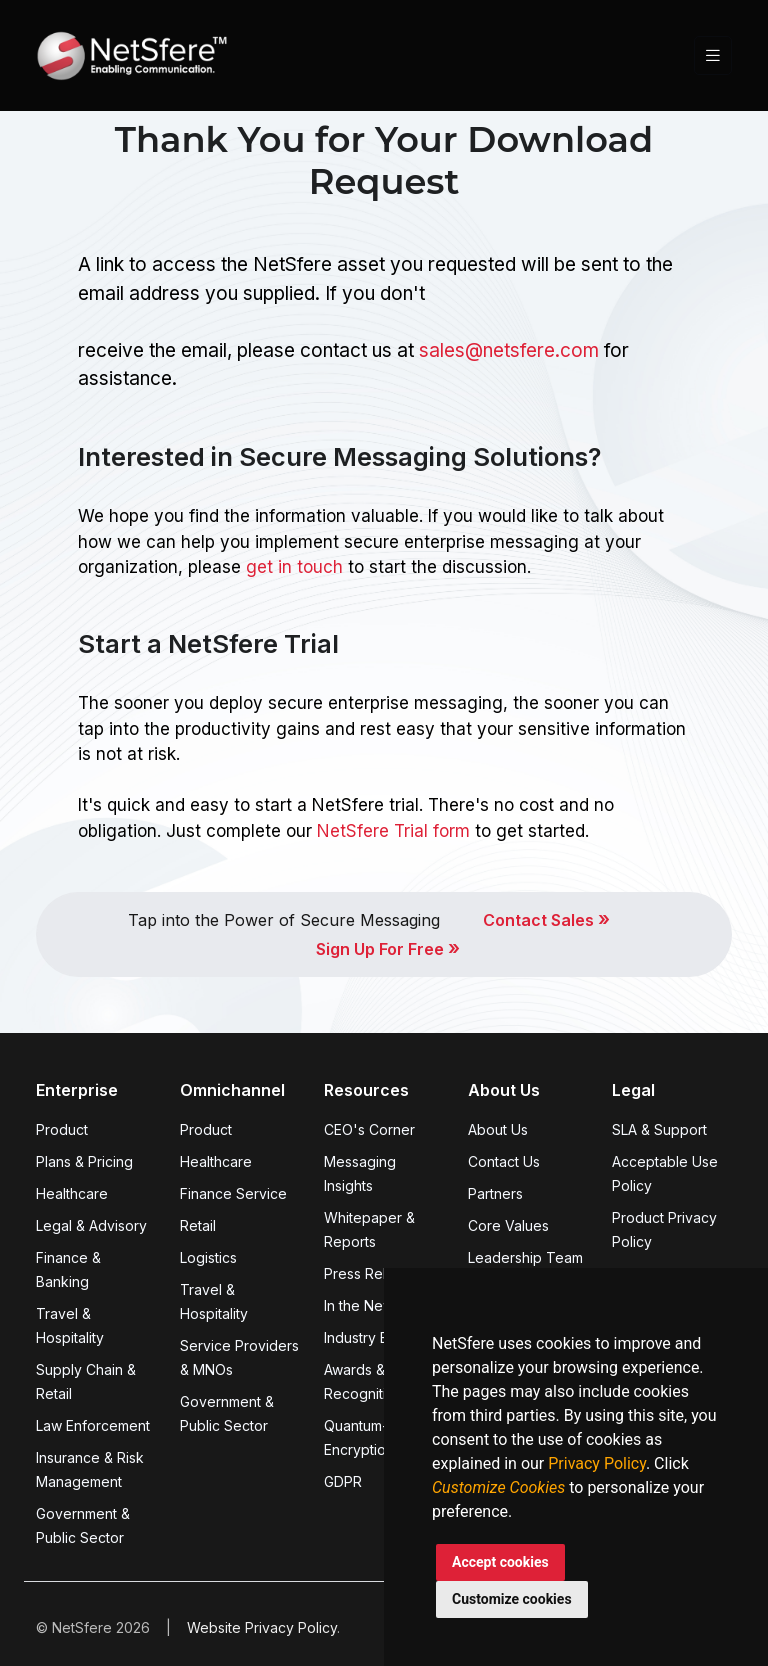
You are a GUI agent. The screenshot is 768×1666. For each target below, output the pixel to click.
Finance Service (233, 1193)
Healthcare (72, 1193)
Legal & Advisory (91, 1225)
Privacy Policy (597, 1463)
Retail (198, 1225)
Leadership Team (525, 1257)
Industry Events (374, 1337)
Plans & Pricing (84, 1161)
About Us (498, 1129)
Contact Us (504, 1161)
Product (62, 1129)
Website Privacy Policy (262, 1627)
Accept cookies (500, 1562)
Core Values (508, 1225)
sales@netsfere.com (509, 350)
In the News (362, 1305)
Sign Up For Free (388, 949)
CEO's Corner (369, 1129)
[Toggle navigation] (713, 55)
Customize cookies (512, 1599)
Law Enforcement (93, 1425)
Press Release (371, 1273)
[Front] (132, 55)
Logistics (208, 1257)
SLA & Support (659, 1129)
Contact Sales (546, 920)
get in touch (294, 567)
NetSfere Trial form (393, 831)
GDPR (343, 1481)
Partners (495, 1193)
